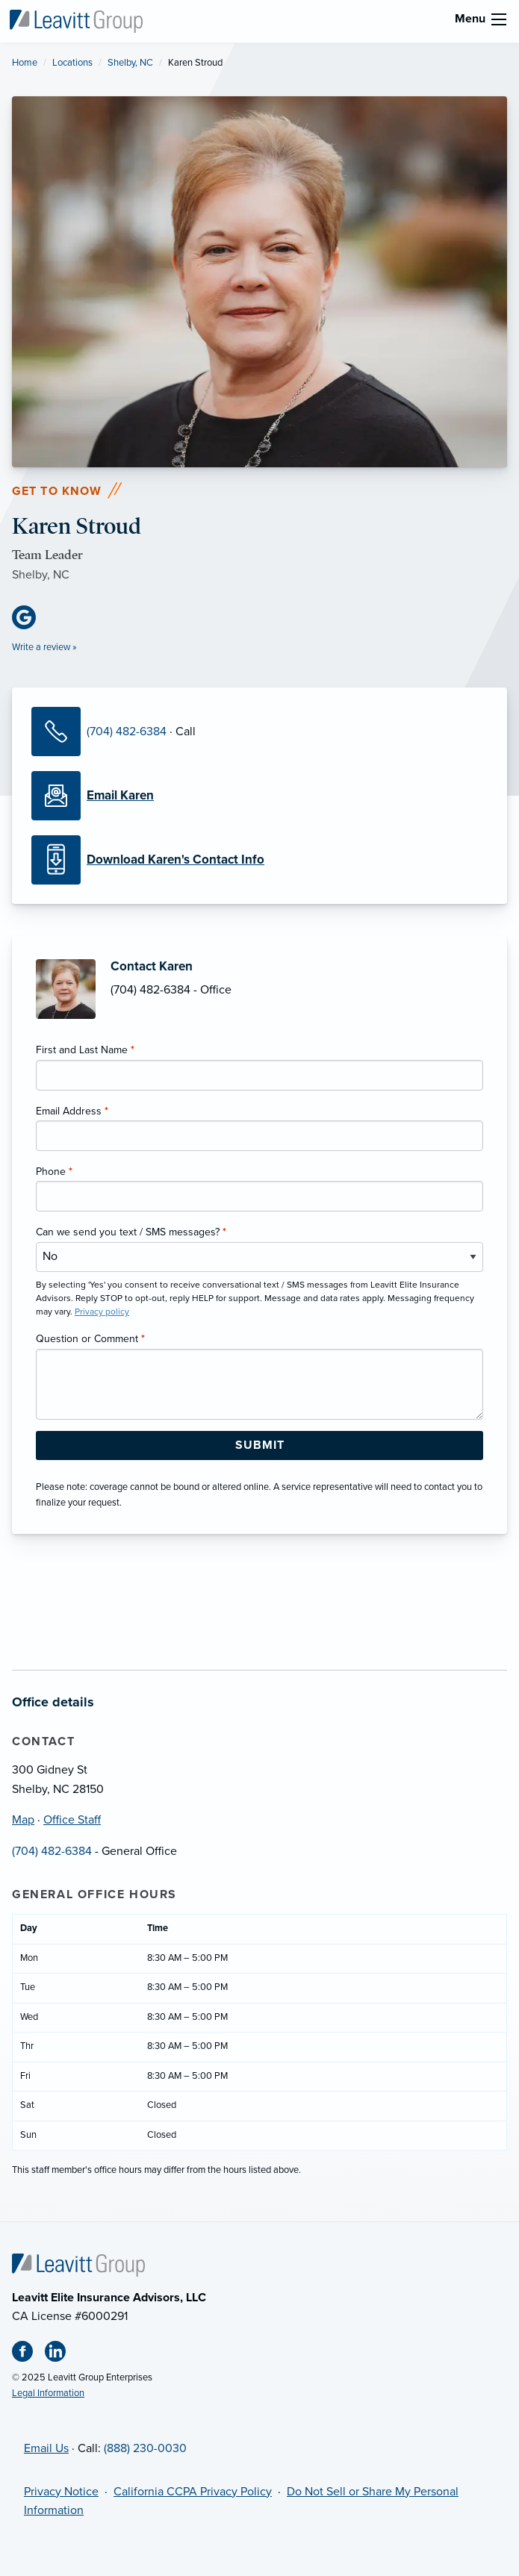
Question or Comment (90, 1338)
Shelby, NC (130, 63)
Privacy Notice (61, 2491)
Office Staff (72, 1819)
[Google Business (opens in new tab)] (30, 617)
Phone (54, 1171)
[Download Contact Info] (259, 860)
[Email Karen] (259, 795)
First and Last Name (85, 1050)
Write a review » (44, 647)
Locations (72, 63)
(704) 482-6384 (127, 731)
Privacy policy (102, 1311)
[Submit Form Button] (259, 1446)
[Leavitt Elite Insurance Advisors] (76, 20)
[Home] (78, 2264)
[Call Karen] (59, 731)
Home (24, 63)
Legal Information (48, 2393)
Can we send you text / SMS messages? (131, 1232)
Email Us (46, 2448)
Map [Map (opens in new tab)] (23, 1819)
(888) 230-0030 (145, 2448)
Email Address (72, 1111)
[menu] (498, 19)
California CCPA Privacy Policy (193, 2491)
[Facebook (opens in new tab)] (28, 2354)
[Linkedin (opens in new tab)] (61, 2354)
